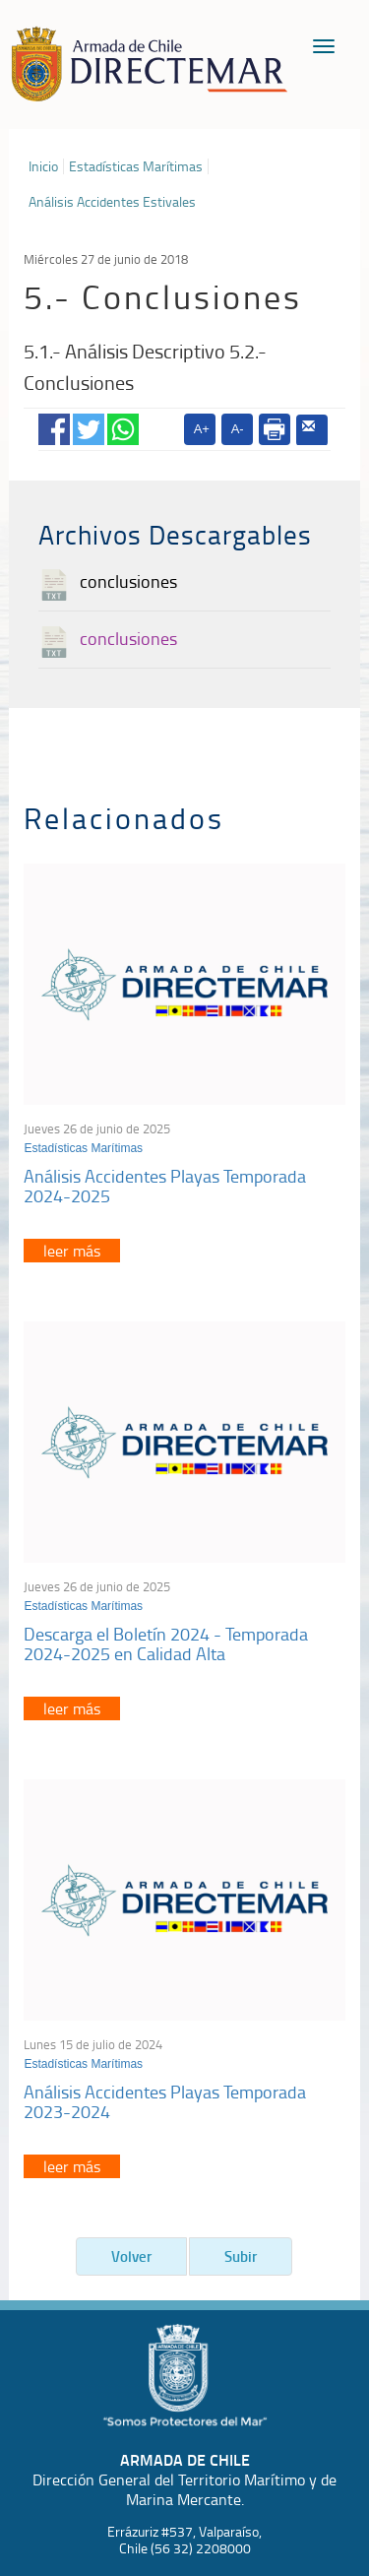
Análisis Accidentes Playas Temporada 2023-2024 (165, 2101)
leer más (71, 1250)
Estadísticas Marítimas (136, 166)
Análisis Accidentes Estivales (112, 202)
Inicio (43, 166)
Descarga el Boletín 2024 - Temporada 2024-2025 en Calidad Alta (166, 1643)
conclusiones (128, 581)
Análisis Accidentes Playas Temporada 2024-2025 (165, 1185)
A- (237, 428)
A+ (202, 428)
